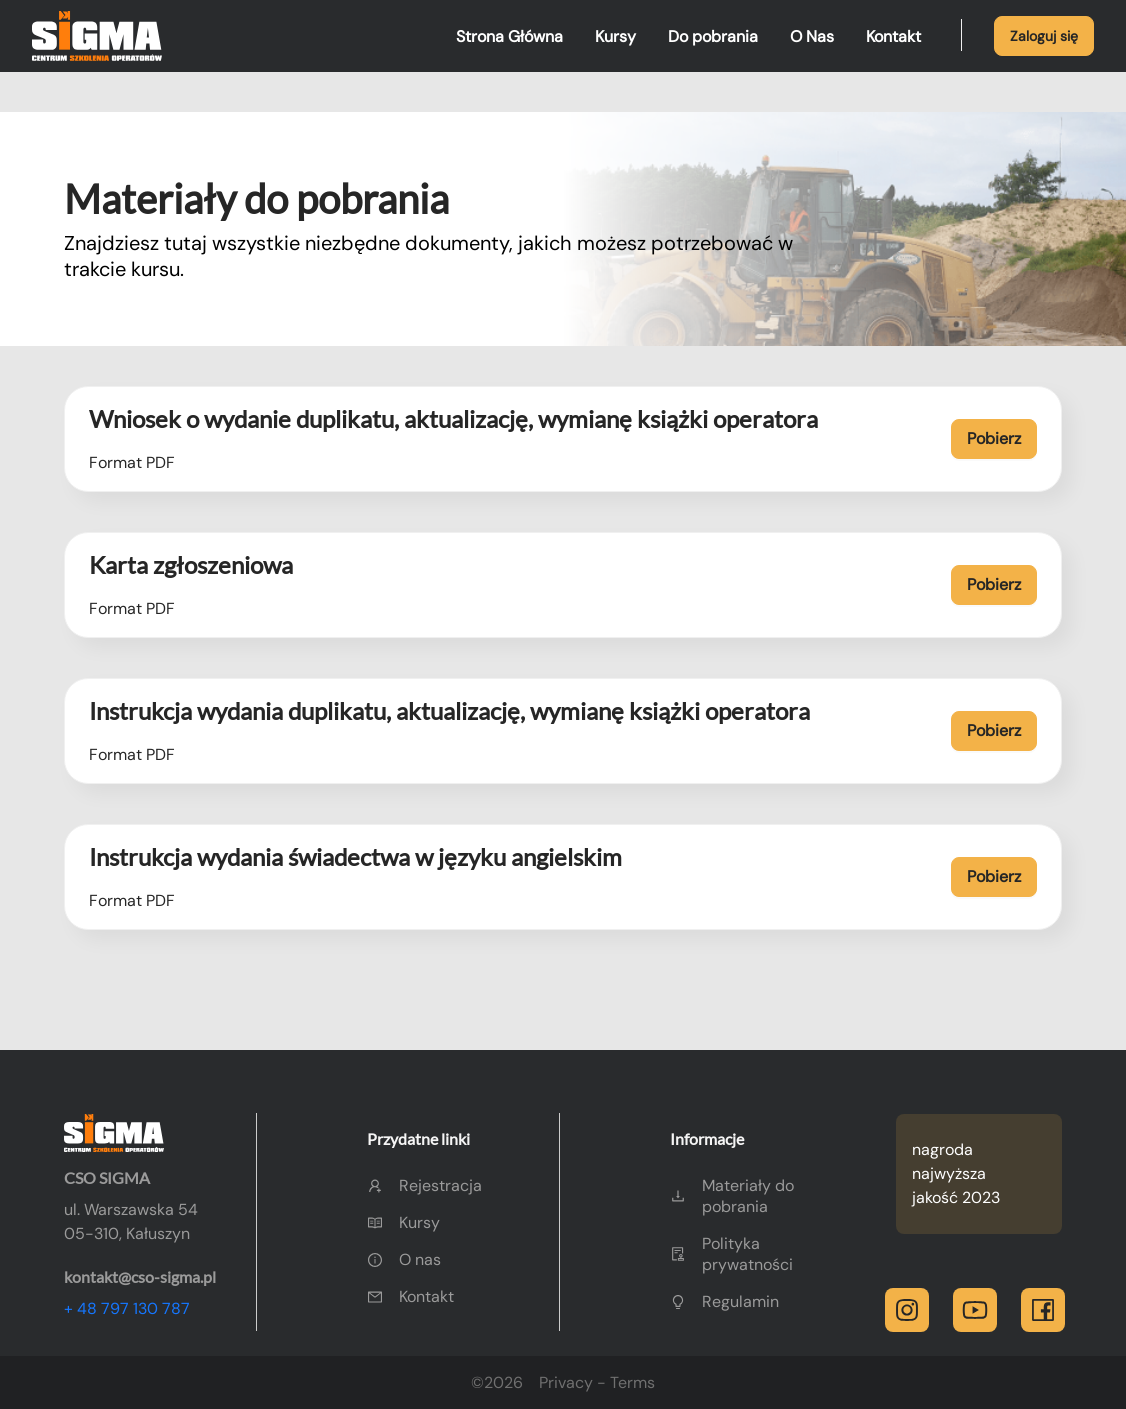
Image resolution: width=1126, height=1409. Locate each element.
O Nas (812, 36)
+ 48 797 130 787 (127, 1308)
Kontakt (893, 36)
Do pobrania (713, 36)
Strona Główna (509, 36)
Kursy (615, 36)
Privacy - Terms (597, 1382)
